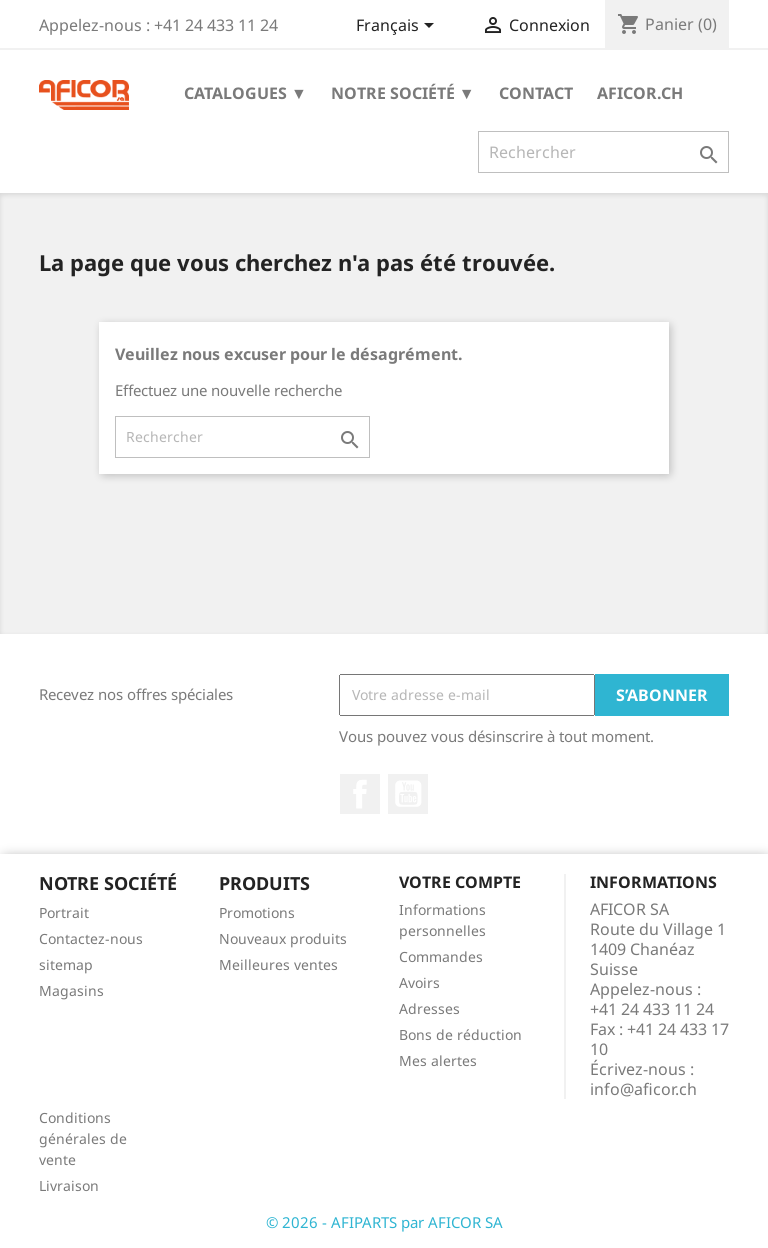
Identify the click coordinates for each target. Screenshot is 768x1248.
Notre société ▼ (403, 93)
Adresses (429, 1008)
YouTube (408, 794)
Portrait (64, 912)
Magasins (71, 990)
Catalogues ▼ (245, 93)
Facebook (360, 794)
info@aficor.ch (643, 1089)
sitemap (66, 964)
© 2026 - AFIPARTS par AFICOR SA (384, 1222)
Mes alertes (438, 1060)
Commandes (441, 956)
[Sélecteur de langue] (398, 27)
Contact (536, 93)
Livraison (69, 1185)
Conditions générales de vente (83, 1138)
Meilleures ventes (278, 964)
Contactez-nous (91, 938)
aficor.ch (640, 93)
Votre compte (460, 882)
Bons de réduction (460, 1034)
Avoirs (419, 982)
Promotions (257, 912)
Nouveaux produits (283, 938)
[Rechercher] (603, 152)
